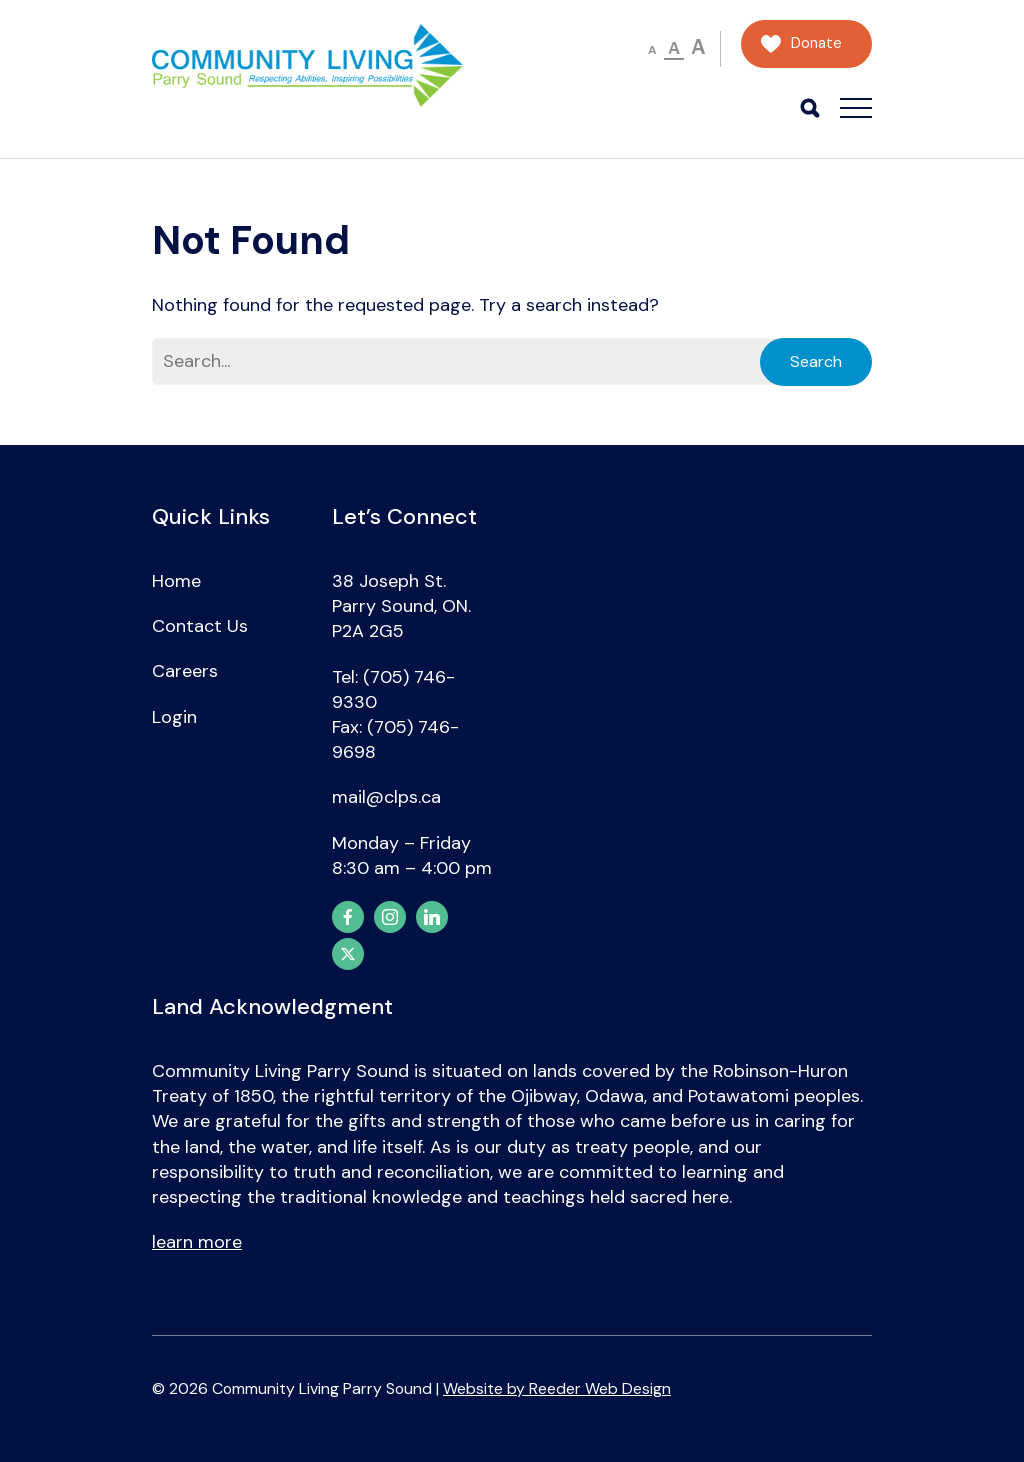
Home (176, 581)
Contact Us (200, 626)
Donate (816, 43)
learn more (197, 1242)
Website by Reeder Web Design (557, 1388)
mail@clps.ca (386, 797)
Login (174, 717)
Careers (185, 671)
